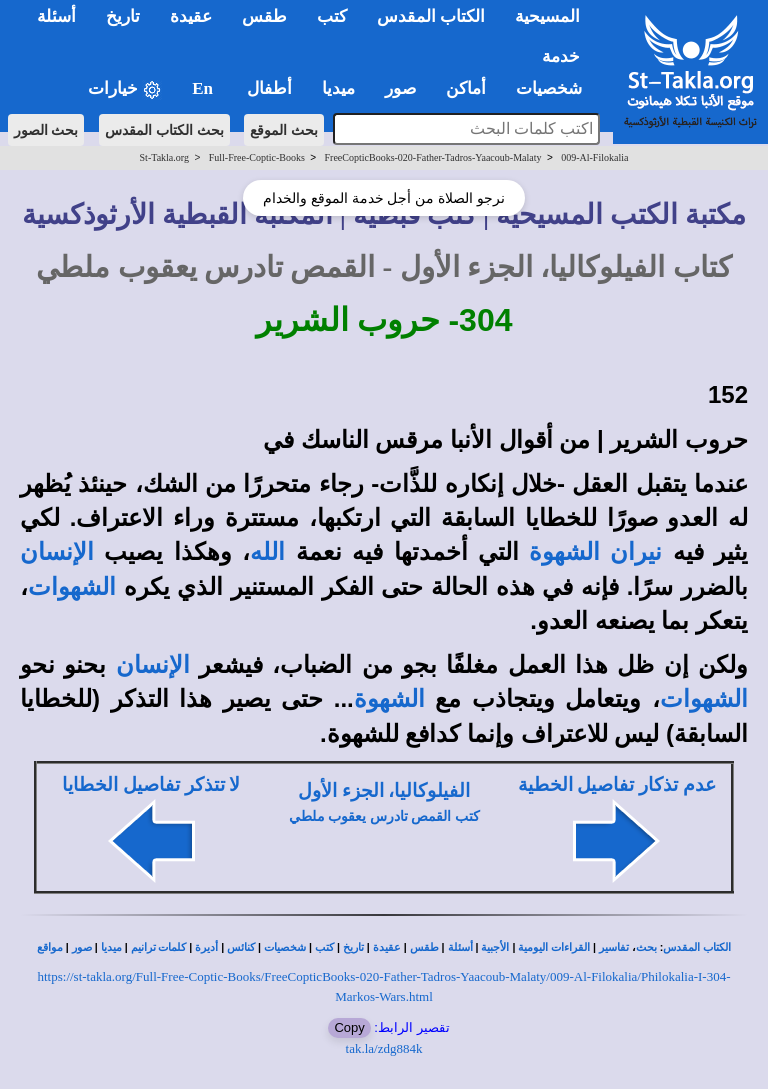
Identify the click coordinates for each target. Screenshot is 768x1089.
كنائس (241, 947)
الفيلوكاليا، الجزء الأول (384, 790)
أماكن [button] (466, 88)
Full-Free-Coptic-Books (257, 157)
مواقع (50, 947)
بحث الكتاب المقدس (164, 130)
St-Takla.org (164, 157)
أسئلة (460, 947)
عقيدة (387, 947)
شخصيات (285, 947)
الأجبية (495, 947)
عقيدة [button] (191, 16)
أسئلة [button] (56, 16)
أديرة (206, 947)
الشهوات (72, 587)
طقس (424, 947)
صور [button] (400, 88)
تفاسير (614, 947)
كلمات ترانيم (159, 947)
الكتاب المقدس (697, 947)
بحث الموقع (284, 130)
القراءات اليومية (554, 947)
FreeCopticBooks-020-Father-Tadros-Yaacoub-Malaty (433, 157)
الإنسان (57, 552)
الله (267, 552)
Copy (349, 1027)
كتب (324, 947)
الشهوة (389, 699)
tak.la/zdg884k (384, 1048)
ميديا (111, 947)
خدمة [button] (561, 56)
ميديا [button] (338, 88)
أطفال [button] (269, 88)
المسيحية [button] (547, 16)
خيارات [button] (125, 89)
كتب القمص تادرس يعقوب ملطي (384, 816)
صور (82, 947)
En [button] (204, 88)
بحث (646, 947)
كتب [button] (332, 16)
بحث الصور (46, 130)
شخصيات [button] (555, 88)
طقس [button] (264, 16)
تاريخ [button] (123, 16)
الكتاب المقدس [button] (431, 16)
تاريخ (353, 947)
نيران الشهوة (595, 552)
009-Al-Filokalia (594, 157)
